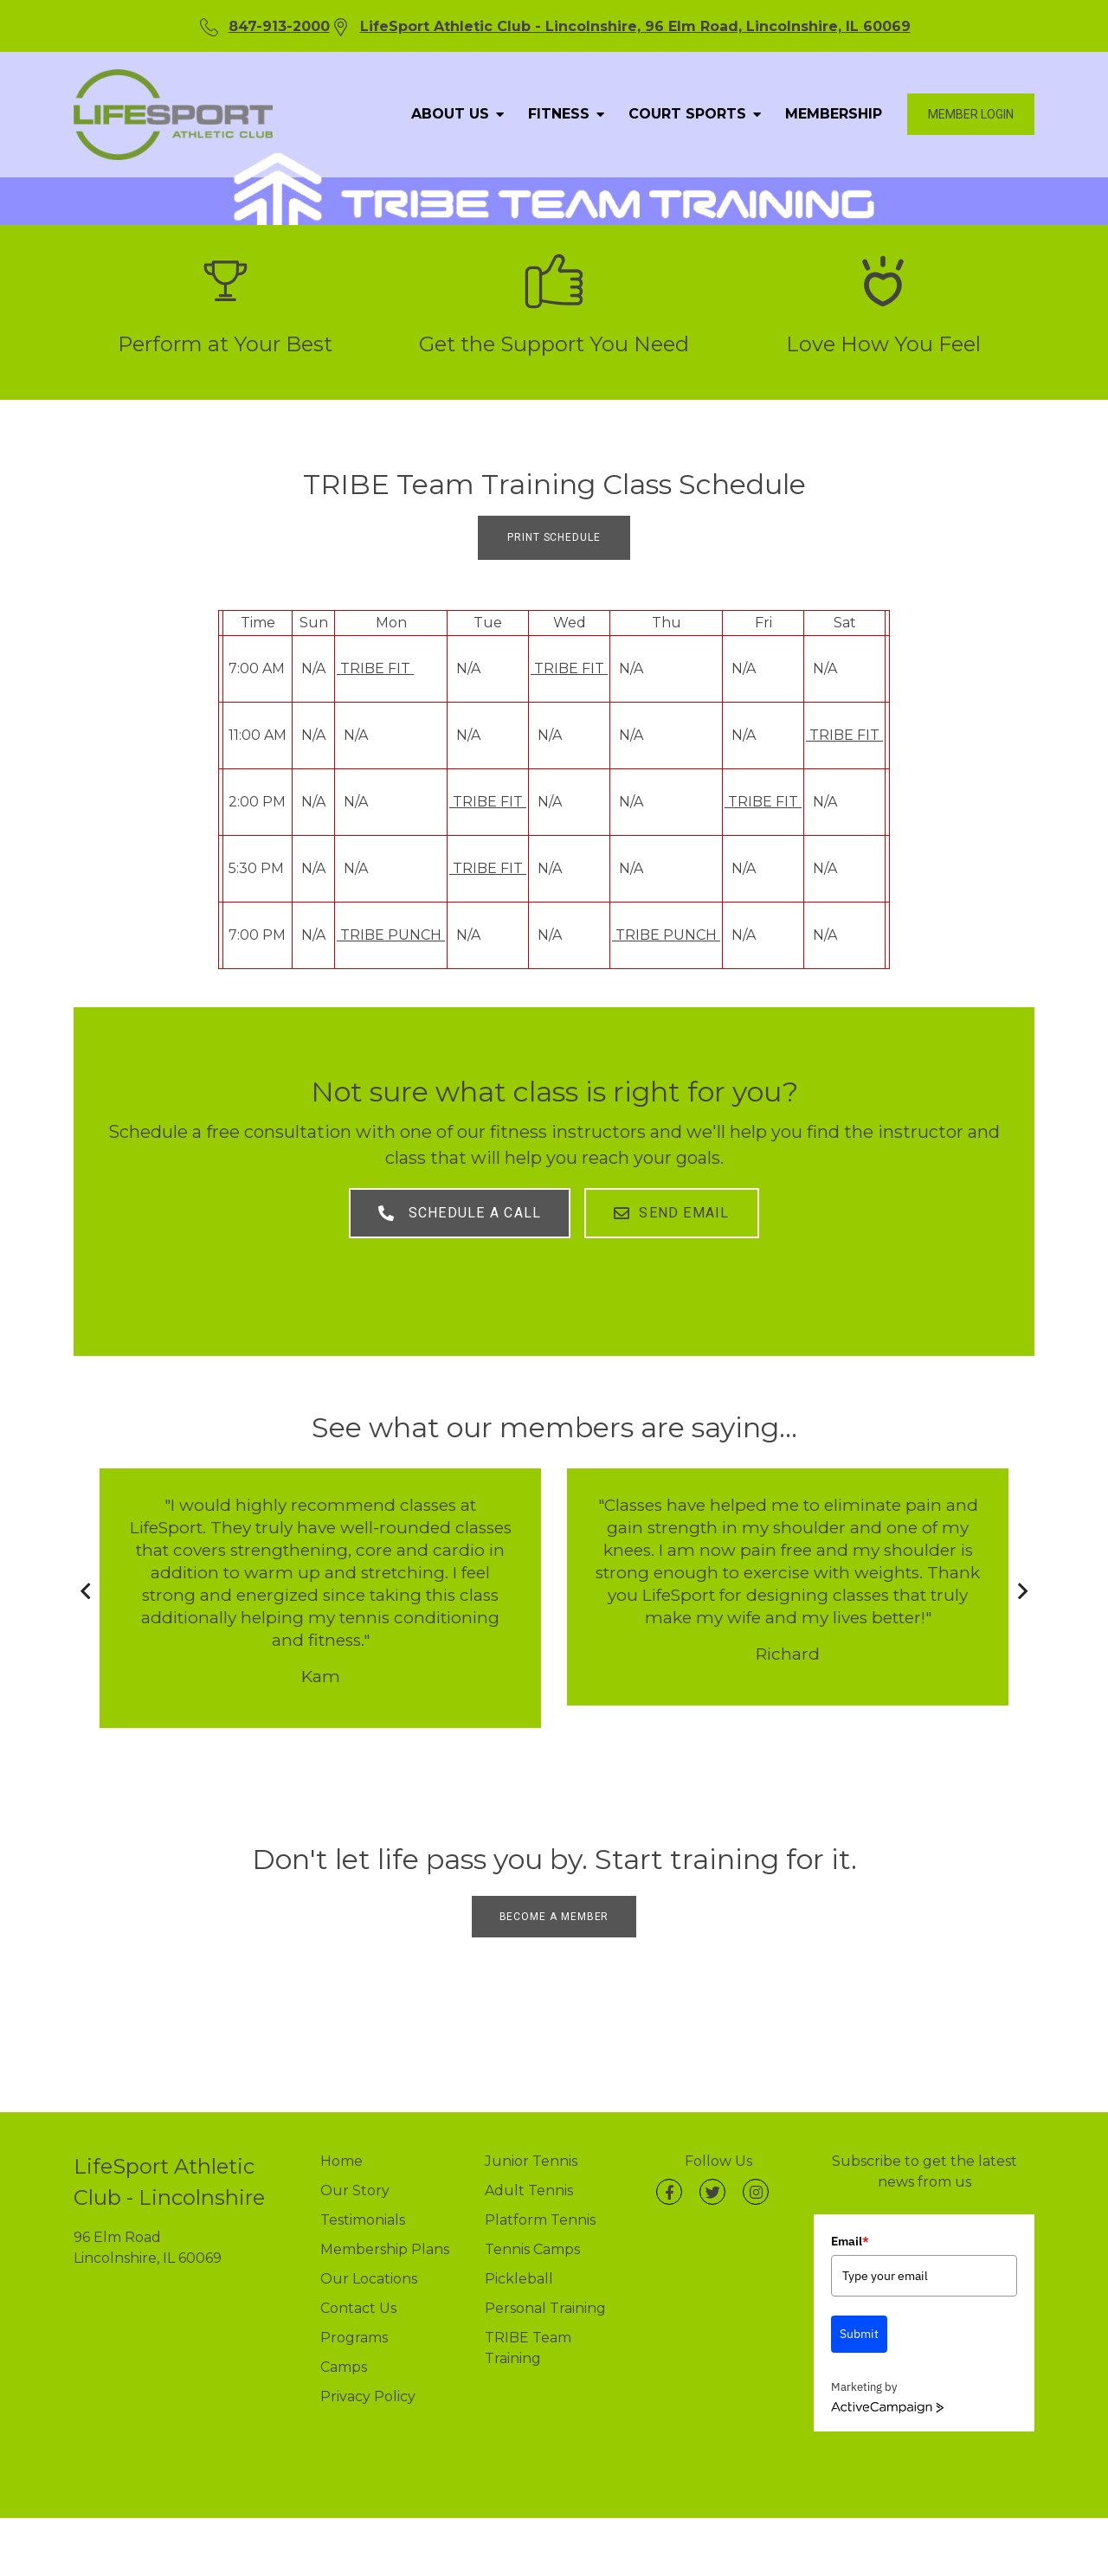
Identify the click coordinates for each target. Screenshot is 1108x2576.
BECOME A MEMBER (554, 1902)
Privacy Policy (368, 2382)
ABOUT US (455, 114)
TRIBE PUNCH (391, 935)
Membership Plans (384, 2234)
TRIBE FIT (375, 668)
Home (341, 2146)
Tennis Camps (532, 2234)
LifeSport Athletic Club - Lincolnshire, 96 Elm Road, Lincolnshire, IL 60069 (635, 26)
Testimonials (362, 2205)
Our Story (355, 2176)
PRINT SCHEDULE (554, 537)
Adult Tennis (529, 2176)
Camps (343, 2352)
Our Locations (368, 2264)
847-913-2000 (279, 26)
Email (850, 2226)
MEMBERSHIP (833, 114)
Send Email (675, 1209)
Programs (354, 2323)
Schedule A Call (456, 1209)
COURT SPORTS (692, 114)
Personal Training (545, 2293)
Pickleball (519, 2264)
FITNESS (563, 114)
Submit (859, 2320)
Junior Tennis (531, 2146)
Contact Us (358, 2293)
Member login (971, 114)
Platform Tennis (540, 2205)
